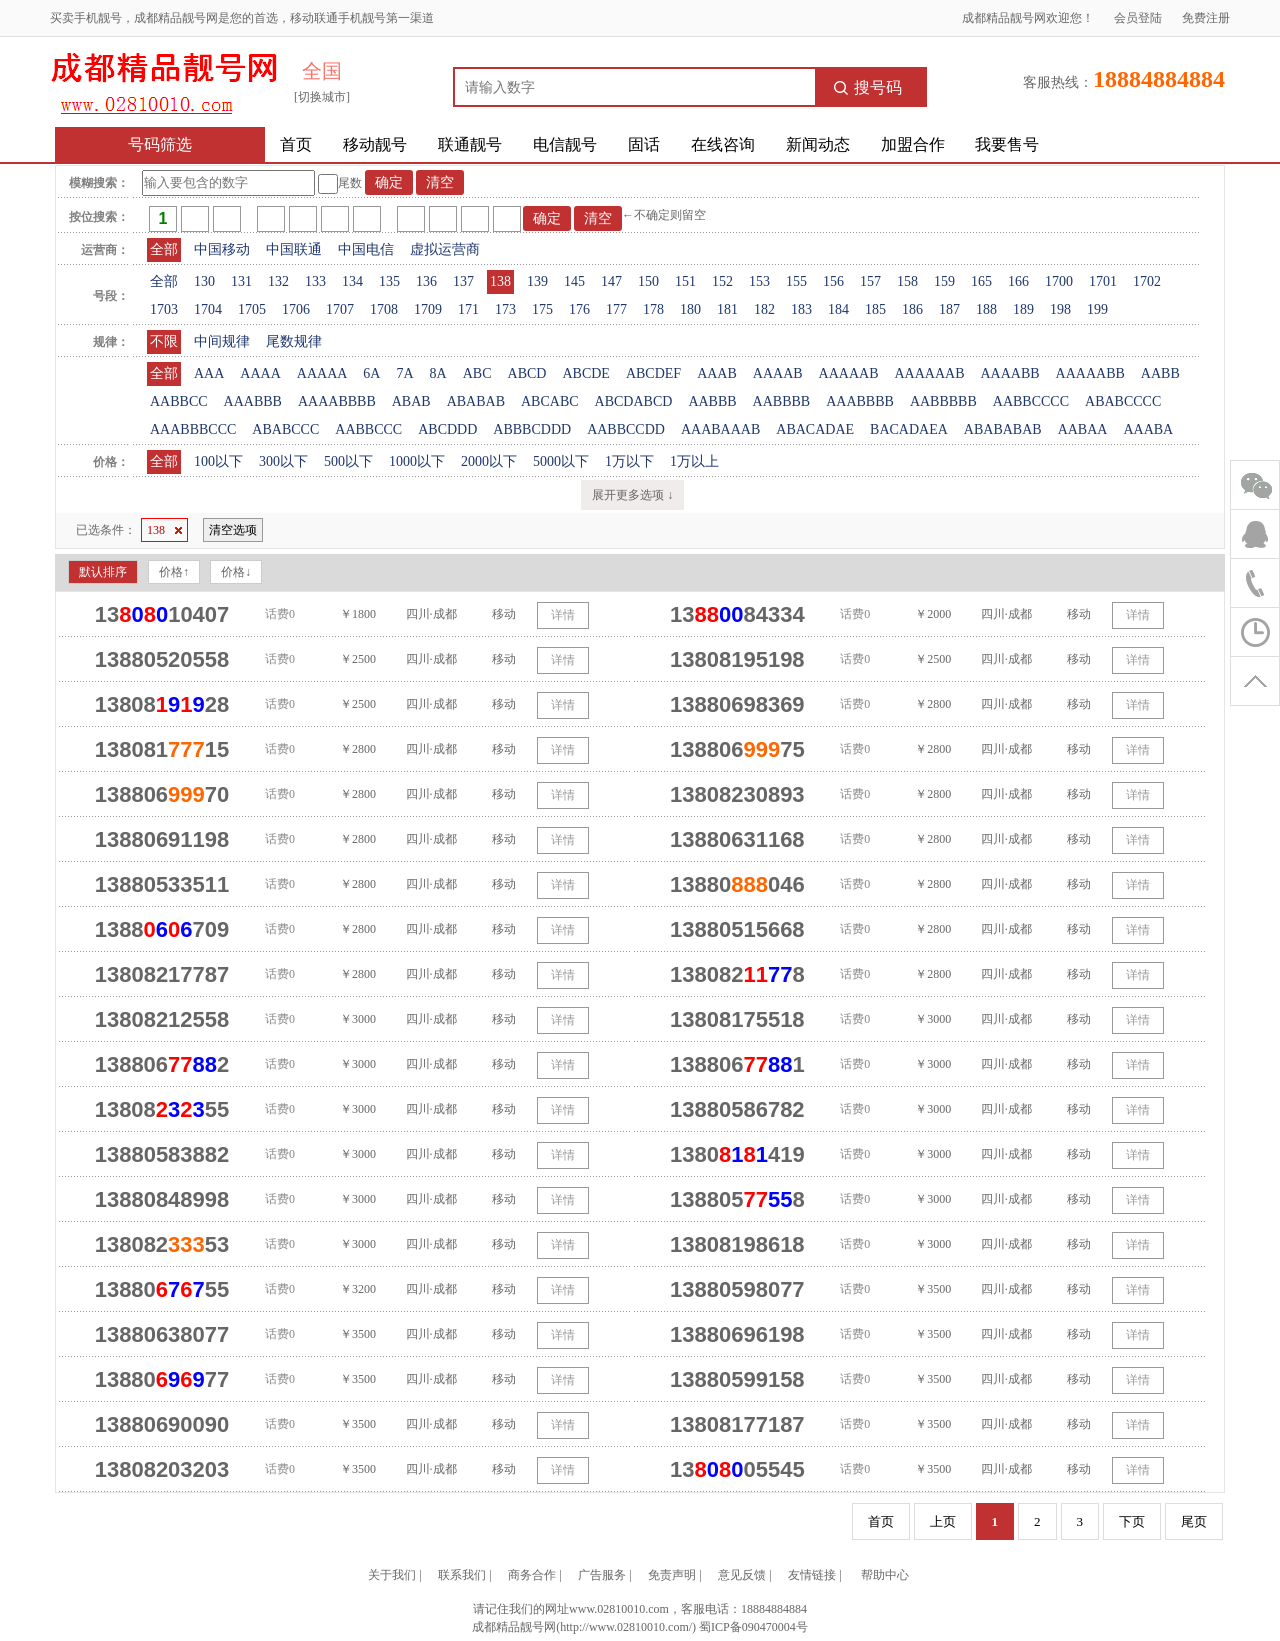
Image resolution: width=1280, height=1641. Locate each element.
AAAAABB (1090, 373)
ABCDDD (447, 429)
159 (944, 281)
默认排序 (103, 572)
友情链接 (812, 1575)
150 (648, 281)
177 (616, 309)
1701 (1103, 281)
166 (1018, 281)
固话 (644, 144)
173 (505, 309)
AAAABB (1009, 373)
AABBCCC (368, 429)
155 (796, 281)
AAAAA (322, 373)
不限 (164, 341)
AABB (1160, 373)
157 (870, 281)
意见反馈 (742, 1575)
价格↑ (174, 572)
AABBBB (782, 401)
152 (722, 281)
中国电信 (366, 249)
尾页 (1194, 1521)
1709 (428, 309)
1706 (296, 309)
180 (690, 309)
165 (981, 281)
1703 (164, 309)
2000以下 (489, 461)
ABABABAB (1003, 429)
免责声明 (672, 1575)
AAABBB (253, 401)
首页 (296, 144)
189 (1023, 309)
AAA (209, 373)
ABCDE (585, 373)
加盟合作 (913, 144)
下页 (1132, 1521)
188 (986, 309)
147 (611, 281)
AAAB (717, 373)
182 (764, 309)
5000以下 (561, 461)
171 (468, 309)
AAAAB (778, 373)
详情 (563, 615)
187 (949, 309)
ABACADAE (815, 429)
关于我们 (392, 1575)
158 (907, 281)
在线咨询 (723, 144)
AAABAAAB (720, 429)
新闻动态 (818, 144)
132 (278, 281)
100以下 (218, 461)
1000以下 (417, 461)
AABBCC (179, 401)
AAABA (1148, 429)
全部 (164, 249)
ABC (477, 373)
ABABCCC (285, 429)
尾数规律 (294, 341)
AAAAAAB (929, 373)
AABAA (1083, 429)
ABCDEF (653, 373)
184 (838, 309)
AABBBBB (943, 401)
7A (404, 373)
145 (574, 281)
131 (241, 281)
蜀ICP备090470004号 (753, 1627)
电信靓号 (565, 144)
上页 (943, 1521)
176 (579, 309)
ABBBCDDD (532, 429)
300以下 (283, 461)
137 (463, 281)
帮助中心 (885, 1575)
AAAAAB (849, 373)
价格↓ (236, 572)
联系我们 (462, 1575)
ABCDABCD (634, 401)
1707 (340, 309)
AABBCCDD (626, 429)
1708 (384, 309)
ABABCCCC (1123, 401)
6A (371, 373)
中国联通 (294, 249)
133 (315, 281)
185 (875, 309)
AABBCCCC (1031, 401)
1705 (252, 309)
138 (500, 281)
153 (759, 281)
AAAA (260, 373)
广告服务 (602, 1575)
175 (542, 309)
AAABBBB (860, 401)
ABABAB (476, 401)
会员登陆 (1138, 18)
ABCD (527, 373)
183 (801, 309)
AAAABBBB (337, 401)
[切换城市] (322, 97)
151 (685, 281)
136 (426, 281)
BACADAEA (909, 429)
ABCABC (550, 401)
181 (727, 309)
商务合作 (532, 1575)
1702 (1147, 281)
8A (438, 373)
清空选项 (233, 530)
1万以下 (629, 461)
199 (1097, 309)
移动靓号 (375, 144)
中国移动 (222, 249)
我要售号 (1007, 144)
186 (912, 309)
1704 (208, 309)
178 (653, 309)
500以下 (348, 461)
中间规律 (222, 341)
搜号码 (868, 87)
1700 (1059, 281)
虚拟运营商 (445, 249)
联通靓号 (470, 144)
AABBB (712, 401)
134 (352, 281)
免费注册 (1206, 18)
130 (204, 281)
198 (1060, 309)
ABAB (411, 401)
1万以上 (694, 461)
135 (389, 281)
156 (833, 281)
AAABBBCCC (193, 429)
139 (537, 281)
